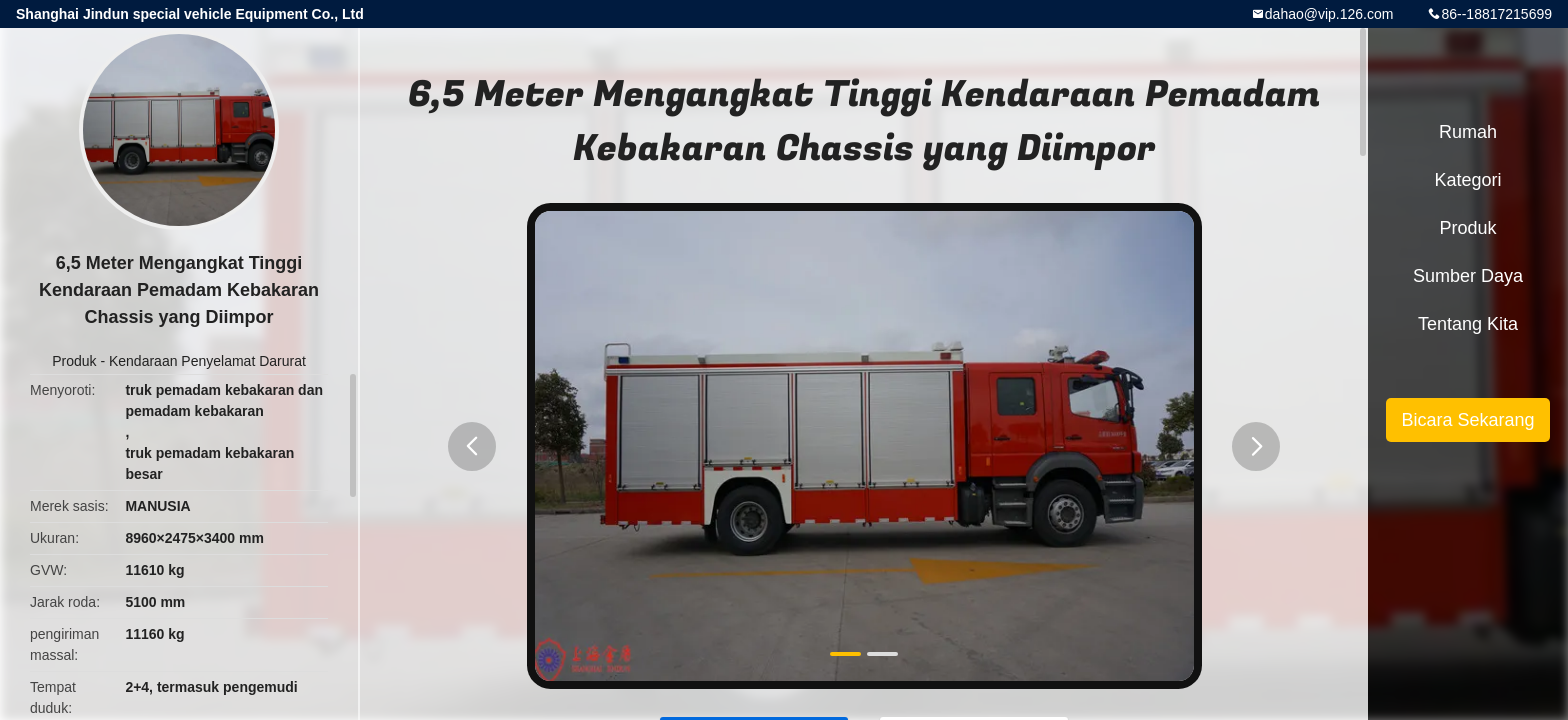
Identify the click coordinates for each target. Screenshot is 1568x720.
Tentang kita (1468, 324)
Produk (74, 361)
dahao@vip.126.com (1329, 14)
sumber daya (1468, 276)
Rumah (1468, 132)
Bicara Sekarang (1467, 420)
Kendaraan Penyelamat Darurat (207, 361)
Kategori (1467, 180)
